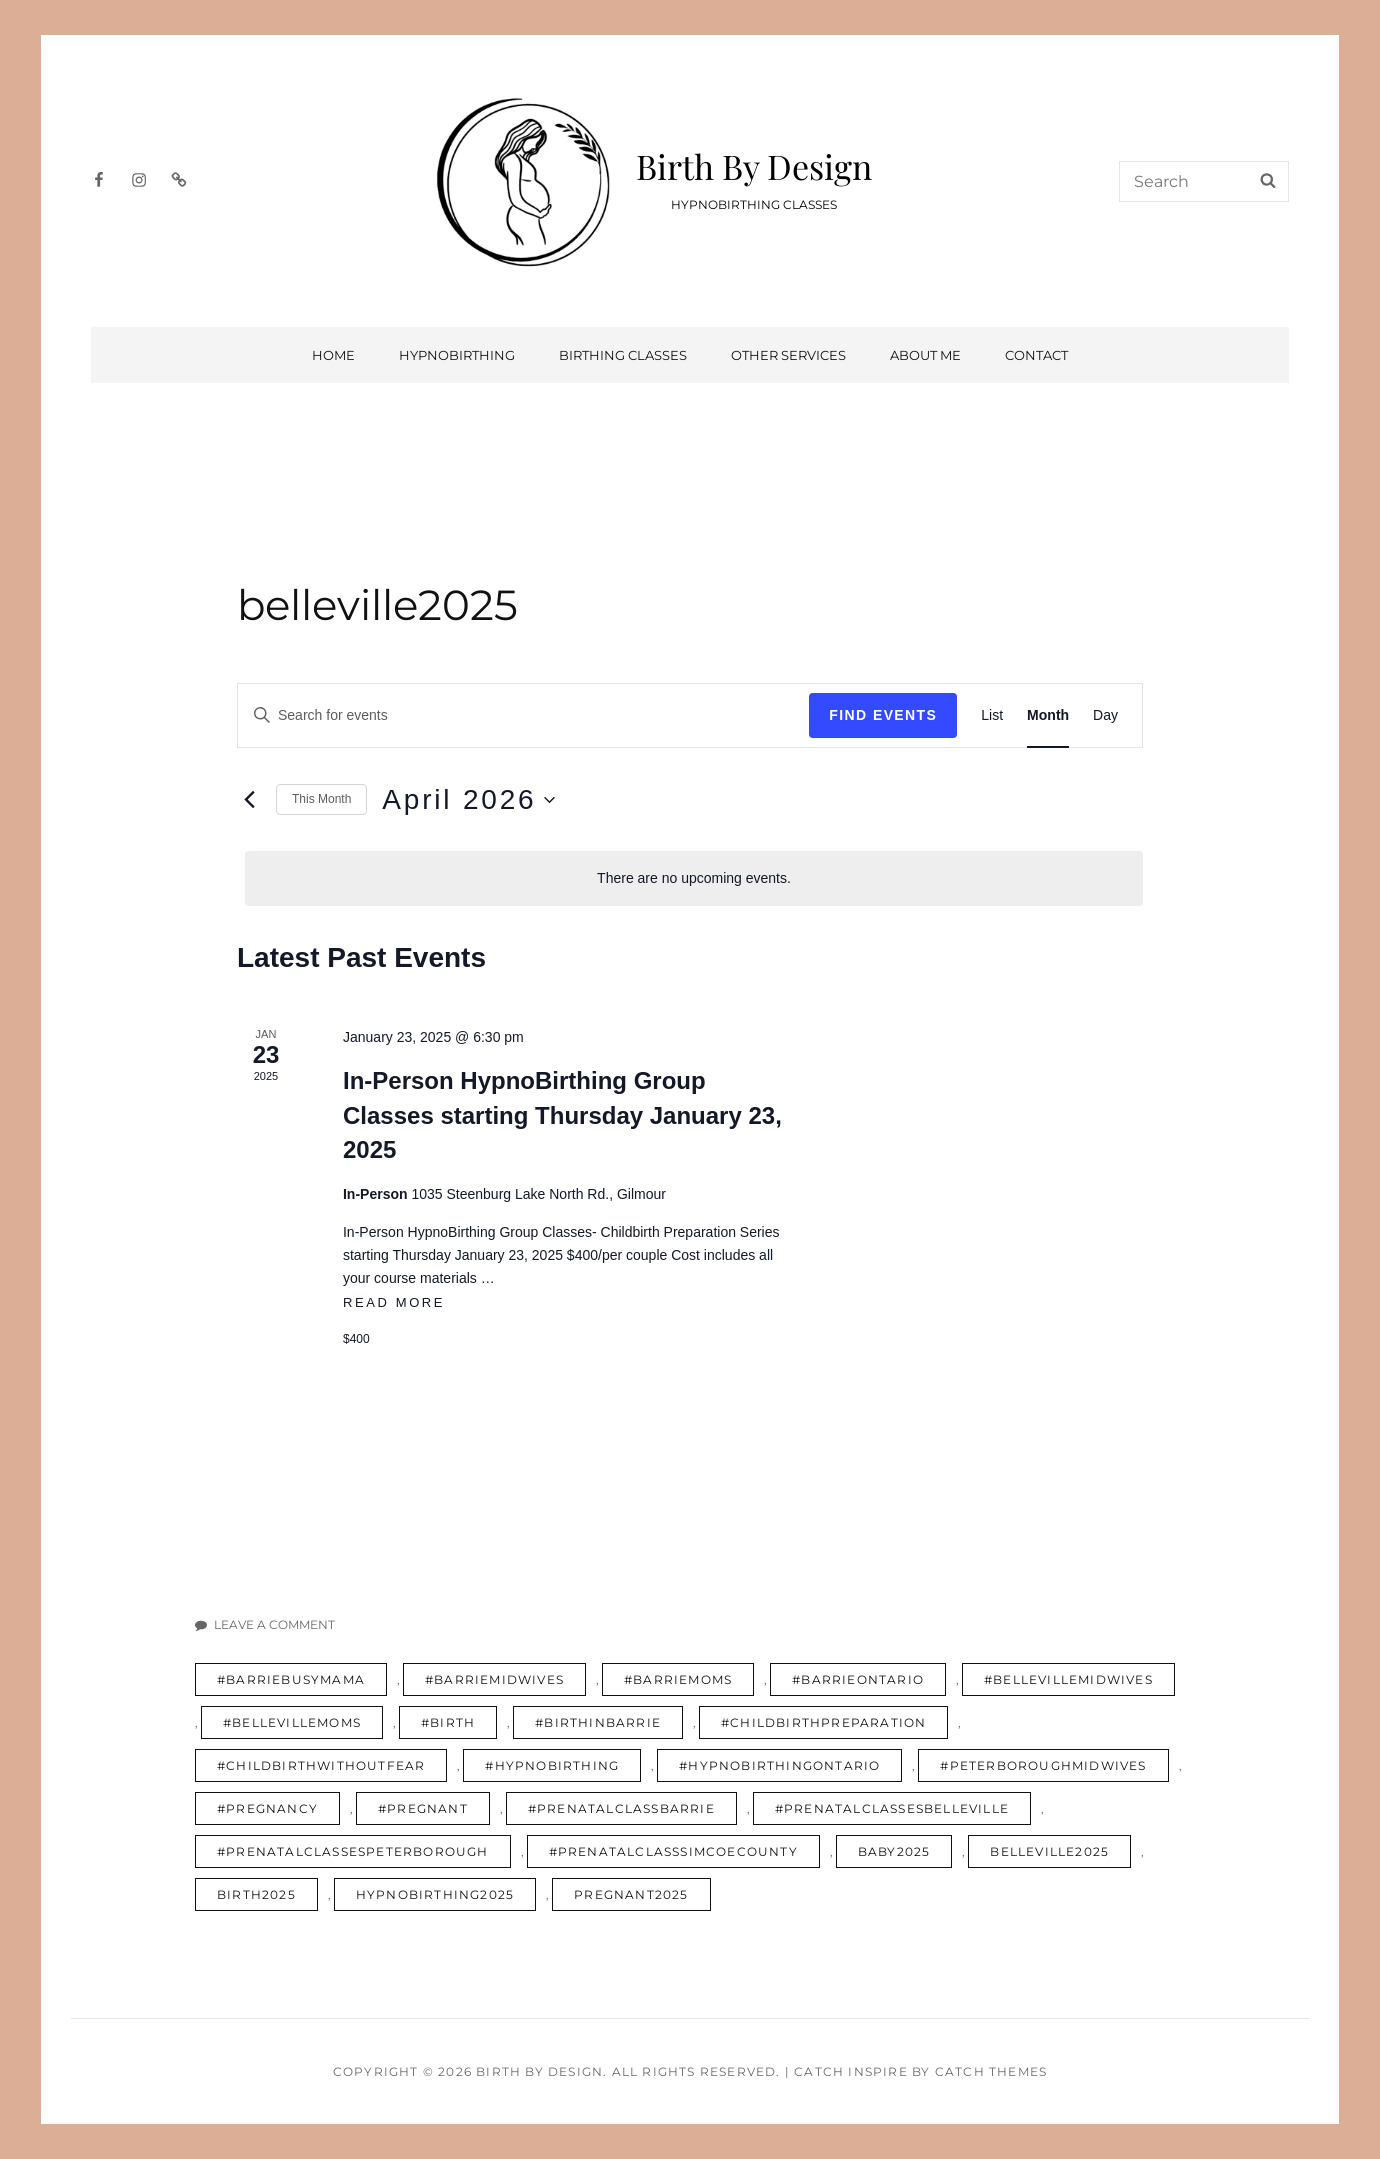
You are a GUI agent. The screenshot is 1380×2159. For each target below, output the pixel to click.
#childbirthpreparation (823, 1722)
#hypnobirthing (552, 1765)
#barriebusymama (291, 1679)
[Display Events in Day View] (1105, 715)
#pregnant (423, 1808)
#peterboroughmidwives (1043, 1765)
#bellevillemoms (292, 1722)
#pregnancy (267, 1808)
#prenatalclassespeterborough (353, 1851)
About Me (925, 355)
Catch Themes (991, 2071)
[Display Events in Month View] (1048, 715)
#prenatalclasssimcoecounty (673, 1851)
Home (333, 355)
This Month (321, 799)
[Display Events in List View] (992, 715)
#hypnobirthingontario (779, 1765)
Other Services (788, 355)
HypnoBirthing (457, 355)
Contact (1036, 355)
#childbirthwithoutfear (321, 1765)
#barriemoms (678, 1679)
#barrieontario (858, 1679)
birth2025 (256, 1894)
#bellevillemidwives (1068, 1679)
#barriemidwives (494, 1679)
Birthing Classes (623, 355)
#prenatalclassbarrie (621, 1808)
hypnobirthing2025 (435, 1894)
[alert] (694, 878)
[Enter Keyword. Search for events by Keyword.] (523, 715)
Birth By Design (754, 166)
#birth (448, 1722)
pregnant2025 (631, 1894)
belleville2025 (1049, 1851)
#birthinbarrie (598, 1722)
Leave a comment (274, 1624)
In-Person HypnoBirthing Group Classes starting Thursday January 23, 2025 (562, 1114)
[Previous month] (249, 800)
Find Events (883, 715)
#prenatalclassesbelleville (892, 1808)
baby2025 (894, 1851)
